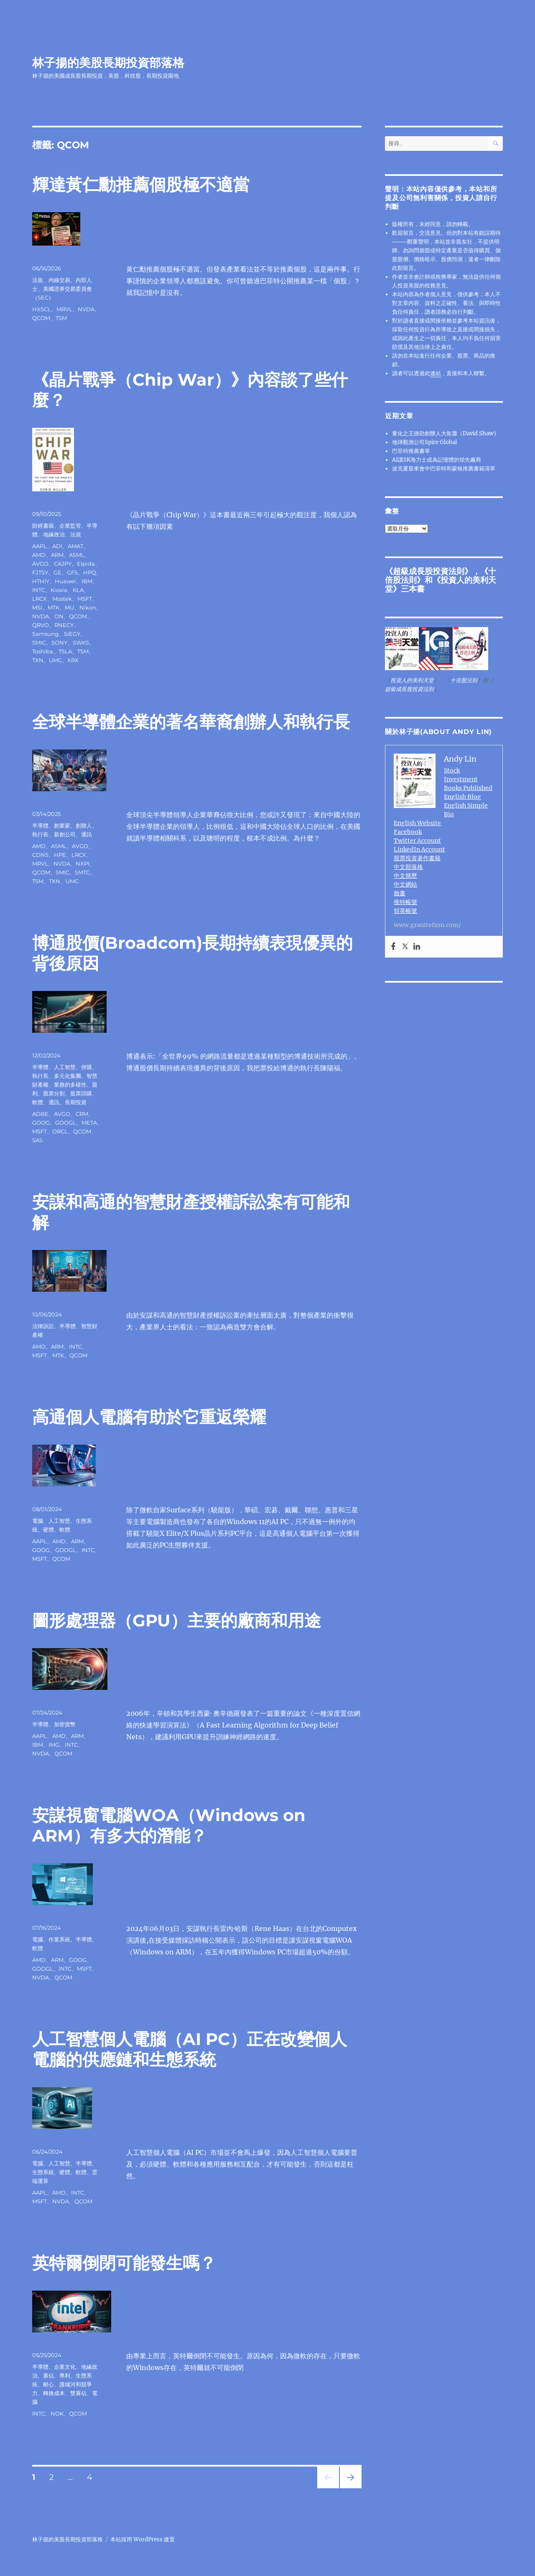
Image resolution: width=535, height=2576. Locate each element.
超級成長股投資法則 (428, 571)
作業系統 (59, 1939)
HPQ (89, 572)
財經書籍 (43, 525)
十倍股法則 (463, 680)
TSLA (65, 651)
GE (57, 572)
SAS (37, 1140)
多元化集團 (67, 1075)
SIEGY (72, 633)
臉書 (399, 893)
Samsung (45, 633)
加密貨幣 (65, 1724)
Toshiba (42, 651)
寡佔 (48, 2375)
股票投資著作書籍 (417, 858)
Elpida (86, 563)
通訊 (86, 834)
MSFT (84, 598)
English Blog (462, 796)
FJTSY (40, 572)
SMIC (39, 642)
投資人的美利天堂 (440, 584)
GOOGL (65, 1122)
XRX (73, 660)
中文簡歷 (405, 875)
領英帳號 (405, 911)
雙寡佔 (78, 2393)
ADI (57, 546)
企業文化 (65, 2366)
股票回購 (81, 1093)
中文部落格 (408, 867)
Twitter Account (417, 840)
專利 (64, 2375)
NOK (57, 2413)
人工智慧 (65, 1067)
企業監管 (70, 525)
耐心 (48, 2384)
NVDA (86, 309)
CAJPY (62, 563)
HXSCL (41, 309)
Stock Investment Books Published (468, 779)
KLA (78, 590)
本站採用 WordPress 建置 (142, 2539)
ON (59, 616)
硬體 (48, 1529)
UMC (55, 660)
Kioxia (59, 590)
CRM (82, 1113)
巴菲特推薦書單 (411, 451)
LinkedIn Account (419, 849)
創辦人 (84, 825)
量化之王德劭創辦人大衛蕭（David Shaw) (444, 433)
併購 (86, 1067)
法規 (37, 280)
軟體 (37, 1102)
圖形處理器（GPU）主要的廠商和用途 (176, 1620)
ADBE (40, 1113)
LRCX (39, 598)
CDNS (40, 854)
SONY (59, 642)
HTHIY (40, 581)
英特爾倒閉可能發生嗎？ (124, 2263)
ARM (57, 554)
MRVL (64, 309)
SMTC (82, 872)
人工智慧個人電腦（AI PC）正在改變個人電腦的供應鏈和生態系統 (189, 2049)
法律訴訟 (43, 1326)
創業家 (62, 825)
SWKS (81, 642)
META (89, 1122)
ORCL (60, 1131)
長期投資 (76, 1102)
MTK (53, 607)
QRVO (40, 625)
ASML (76, 554)
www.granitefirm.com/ (427, 925)
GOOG (41, 1122)
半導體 (40, 825)
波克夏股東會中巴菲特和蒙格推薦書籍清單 (443, 468)
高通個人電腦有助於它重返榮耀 (149, 1417)
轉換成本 (54, 2393)
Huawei (65, 581)
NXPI (82, 863)
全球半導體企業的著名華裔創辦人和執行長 (191, 721)
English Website (417, 823)
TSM (61, 318)
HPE (60, 854)
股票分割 (54, 1093)
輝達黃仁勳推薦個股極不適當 (141, 184)
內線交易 (59, 280)
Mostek (62, 598)
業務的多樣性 (70, 1084)
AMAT (75, 546)
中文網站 (405, 884)
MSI (37, 607)
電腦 (37, 1520)
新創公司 (65, 834)
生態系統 (43, 2172)
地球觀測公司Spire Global (424, 442)
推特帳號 (405, 902)
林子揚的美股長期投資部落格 (108, 63)
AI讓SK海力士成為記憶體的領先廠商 (436, 459)
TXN (37, 660)
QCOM (41, 318)
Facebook (408, 832)
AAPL (39, 546)
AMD (39, 554)
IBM (87, 581)
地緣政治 (54, 534)
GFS (72, 572)
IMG (53, 1744)
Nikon (87, 607)
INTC (38, 590)
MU (69, 607)
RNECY (64, 625)
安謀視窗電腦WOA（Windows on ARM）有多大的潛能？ (169, 1825)
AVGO (40, 563)
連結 (435, 373)
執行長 (40, 834)
